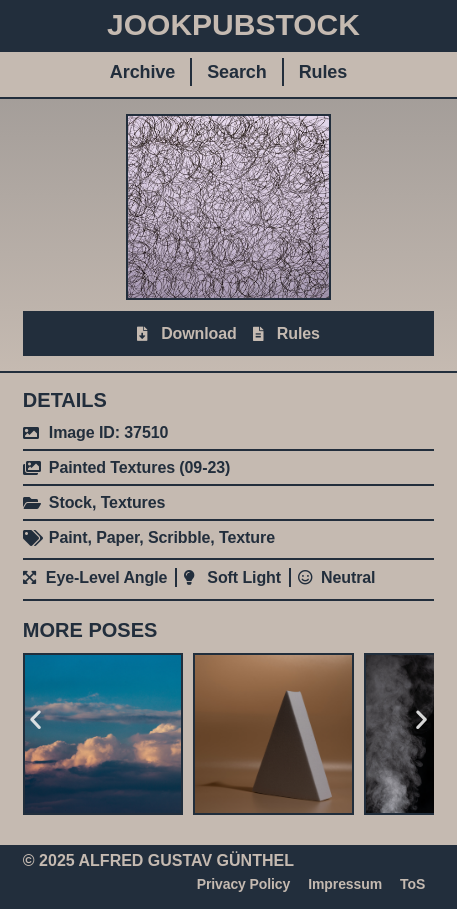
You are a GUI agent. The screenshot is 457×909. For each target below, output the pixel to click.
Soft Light (244, 577)
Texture (247, 537)
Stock (70, 502)
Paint (68, 537)
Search (236, 72)
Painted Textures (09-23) (139, 467)
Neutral (348, 577)
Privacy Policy (244, 884)
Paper (117, 537)
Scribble (179, 537)
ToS (412, 884)
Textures (133, 502)
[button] (35, 719)
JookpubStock (233, 24)
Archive (142, 72)
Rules (323, 72)
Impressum (345, 884)
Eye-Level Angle (107, 577)
